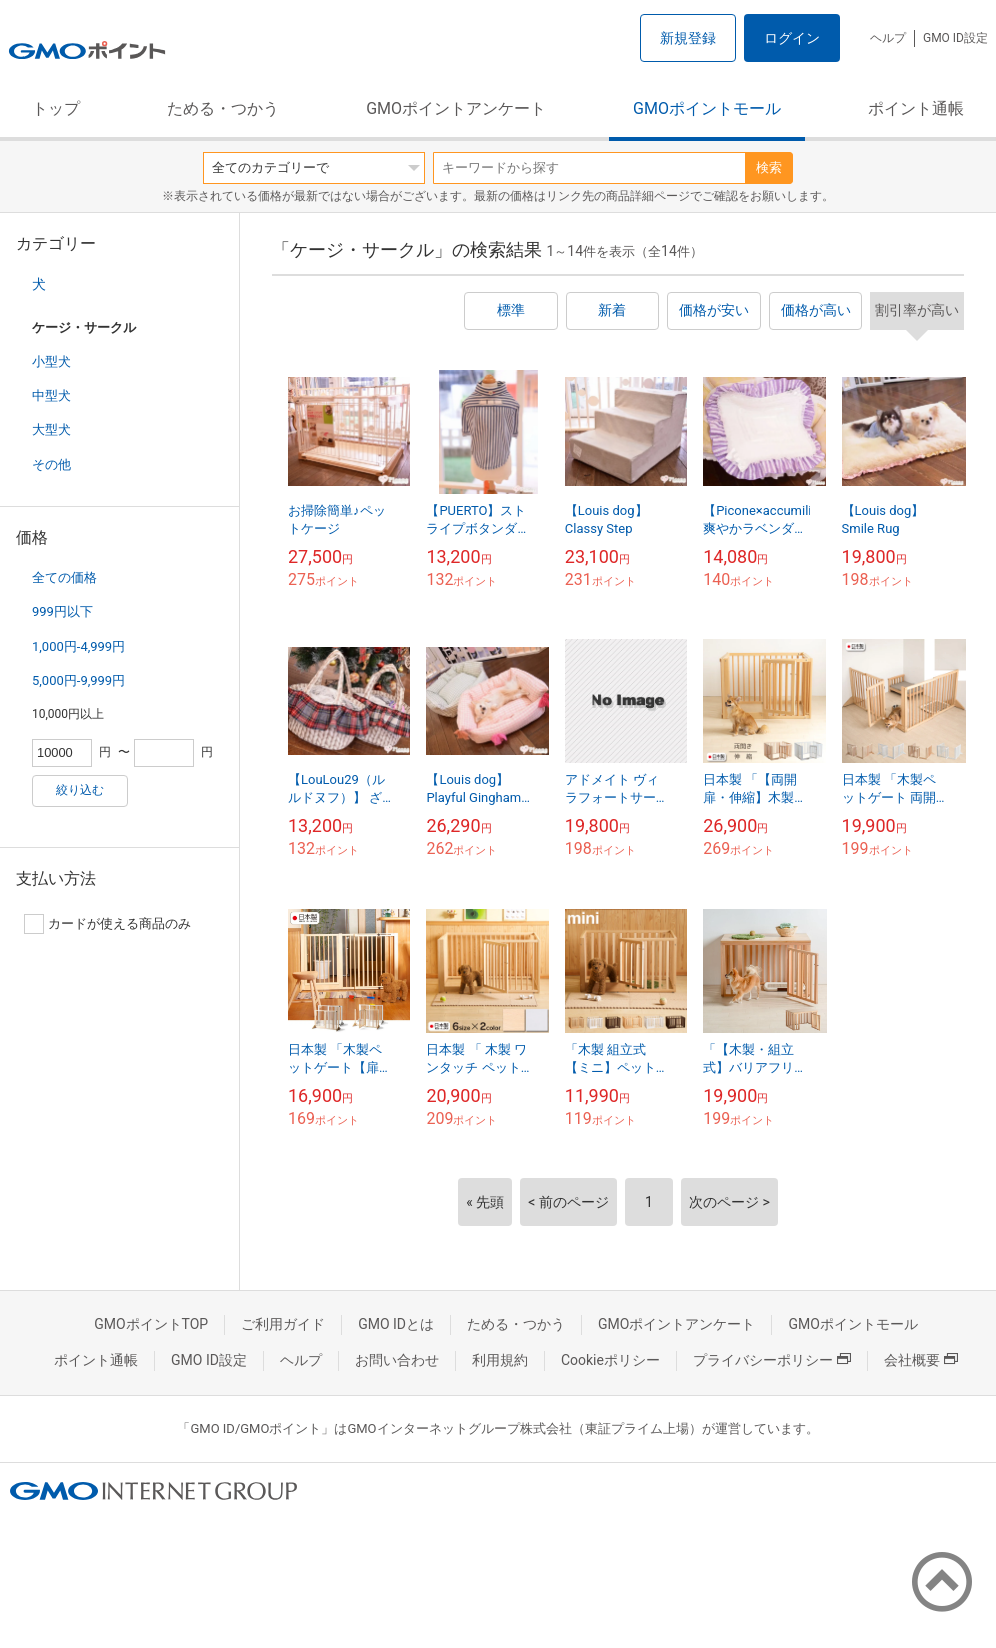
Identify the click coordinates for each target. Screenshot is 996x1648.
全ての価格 (64, 577)
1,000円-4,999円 (78, 646)
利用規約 (500, 1360)
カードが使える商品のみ (107, 924)
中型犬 (51, 395)
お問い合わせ (397, 1360)
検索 (769, 167)
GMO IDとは (396, 1324)
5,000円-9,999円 (78, 680)
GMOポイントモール (707, 108)
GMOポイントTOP (151, 1324)
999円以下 (62, 611)
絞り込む (80, 790)
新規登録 (688, 38)
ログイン (792, 38)
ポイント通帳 (916, 108)
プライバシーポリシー (772, 1360)
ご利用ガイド (283, 1324)
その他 (51, 464)
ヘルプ (888, 38)
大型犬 (51, 429)
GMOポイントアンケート (456, 108)
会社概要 (921, 1360)
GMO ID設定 (955, 38)
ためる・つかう (223, 108)
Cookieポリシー (610, 1360)
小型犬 (51, 361)
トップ (56, 108)
